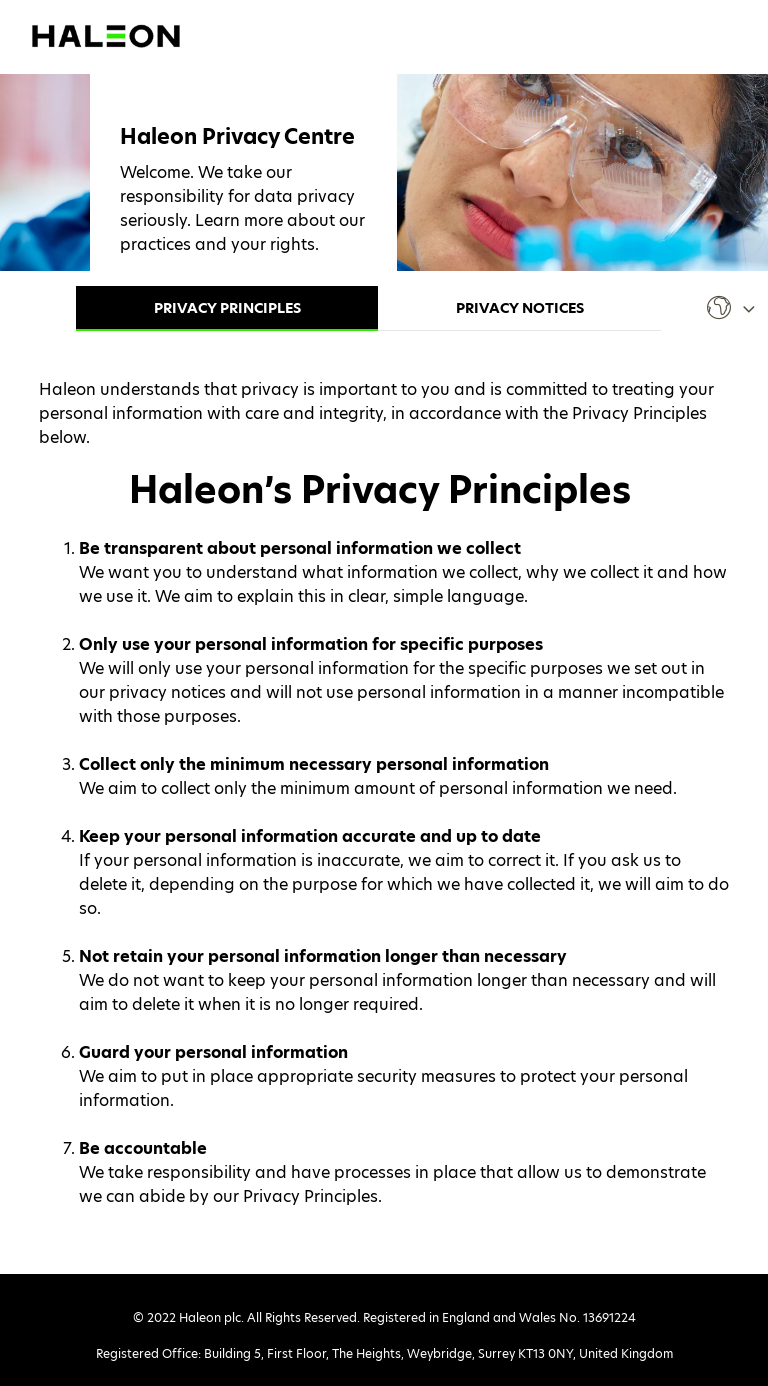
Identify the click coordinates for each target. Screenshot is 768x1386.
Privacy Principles (227, 308)
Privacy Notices (520, 308)
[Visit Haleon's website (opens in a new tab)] (106, 34)
